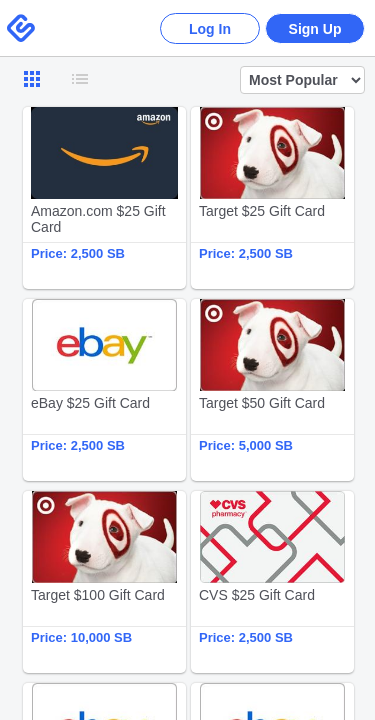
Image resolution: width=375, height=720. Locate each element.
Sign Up (315, 29)
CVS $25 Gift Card (272, 582)
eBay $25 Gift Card (104, 390)
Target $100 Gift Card (104, 582)
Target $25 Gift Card (272, 198)
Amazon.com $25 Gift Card (104, 198)
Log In (210, 29)
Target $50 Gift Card (272, 390)
